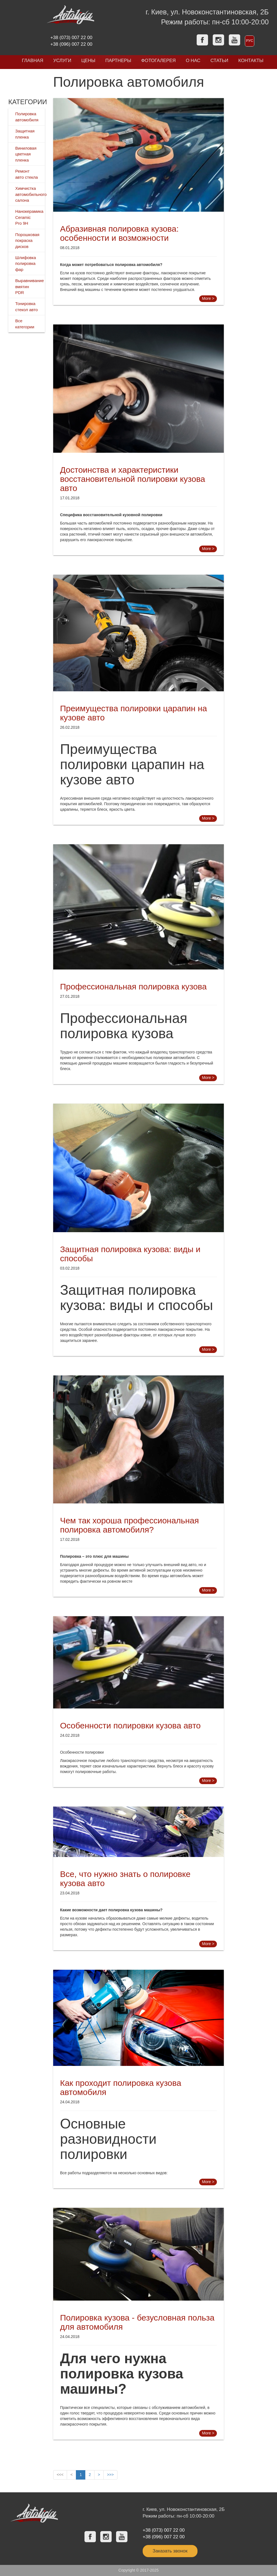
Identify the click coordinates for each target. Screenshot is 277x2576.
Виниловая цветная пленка (26, 154)
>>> (110, 2474)
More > (208, 298)
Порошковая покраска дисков (27, 240)
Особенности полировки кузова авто (130, 1725)
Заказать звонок (170, 2551)
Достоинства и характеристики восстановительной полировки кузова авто (132, 479)
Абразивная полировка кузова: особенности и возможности (119, 233)
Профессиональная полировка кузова (133, 986)
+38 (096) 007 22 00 (71, 44)
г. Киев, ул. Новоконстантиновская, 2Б (207, 12)
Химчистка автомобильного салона (31, 194)
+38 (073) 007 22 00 (71, 37)
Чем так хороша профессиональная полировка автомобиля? (129, 1525)
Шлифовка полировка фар (25, 263)
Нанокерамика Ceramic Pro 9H (29, 217)
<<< (60, 2474)
